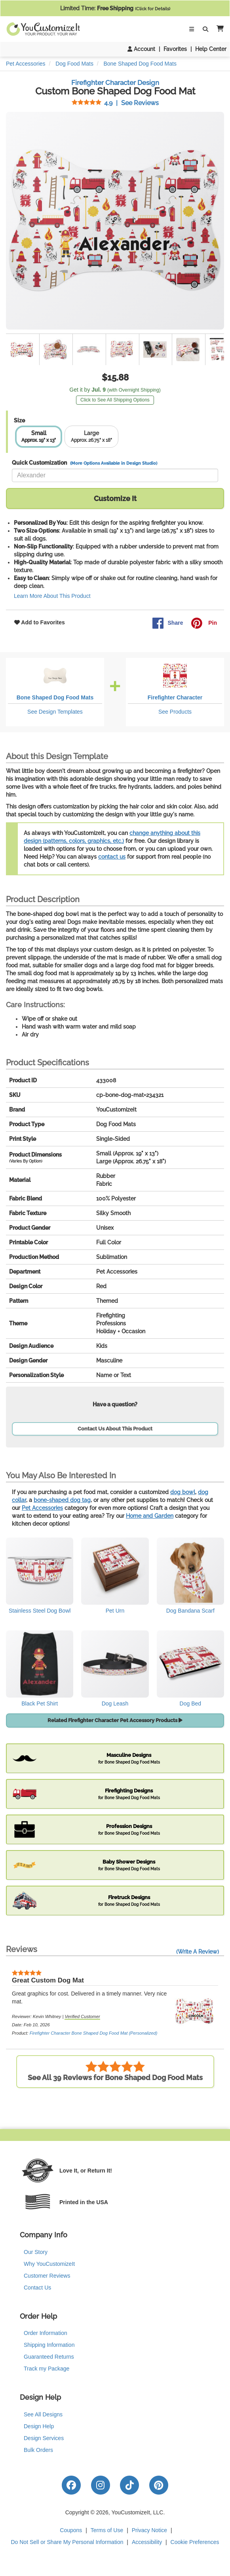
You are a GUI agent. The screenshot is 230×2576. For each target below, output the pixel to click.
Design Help (39, 2426)
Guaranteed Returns (49, 2357)
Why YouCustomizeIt (49, 2264)
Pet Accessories (42, 1508)
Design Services (44, 2438)
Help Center (210, 49)
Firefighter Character (175, 697)
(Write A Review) (197, 1951)
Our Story (36, 2252)
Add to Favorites (39, 622)
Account (141, 49)
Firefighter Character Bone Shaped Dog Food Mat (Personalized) (94, 2033)
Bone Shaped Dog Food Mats (55, 697)
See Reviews (115, 103)
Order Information (45, 2333)
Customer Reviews (47, 2276)
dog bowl (182, 1492)
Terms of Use (107, 2530)
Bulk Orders (38, 2450)
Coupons (71, 2530)
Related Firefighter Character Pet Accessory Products (115, 1720)
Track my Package (46, 2368)
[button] (218, 29)
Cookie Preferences (195, 2542)
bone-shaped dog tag (62, 1500)
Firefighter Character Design (115, 82)
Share (167, 623)
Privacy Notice (149, 2530)
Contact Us (37, 2287)
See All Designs (43, 2414)
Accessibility (147, 2542)
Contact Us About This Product (115, 1429)
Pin (204, 623)
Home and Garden (149, 1516)
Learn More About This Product (52, 596)
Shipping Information (49, 2345)
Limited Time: (115, 8)
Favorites (175, 49)
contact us (111, 857)
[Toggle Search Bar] (205, 29)
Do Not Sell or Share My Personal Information (67, 2542)
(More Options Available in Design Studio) (113, 463)
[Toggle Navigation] (192, 29)
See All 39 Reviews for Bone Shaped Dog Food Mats (115, 2071)
